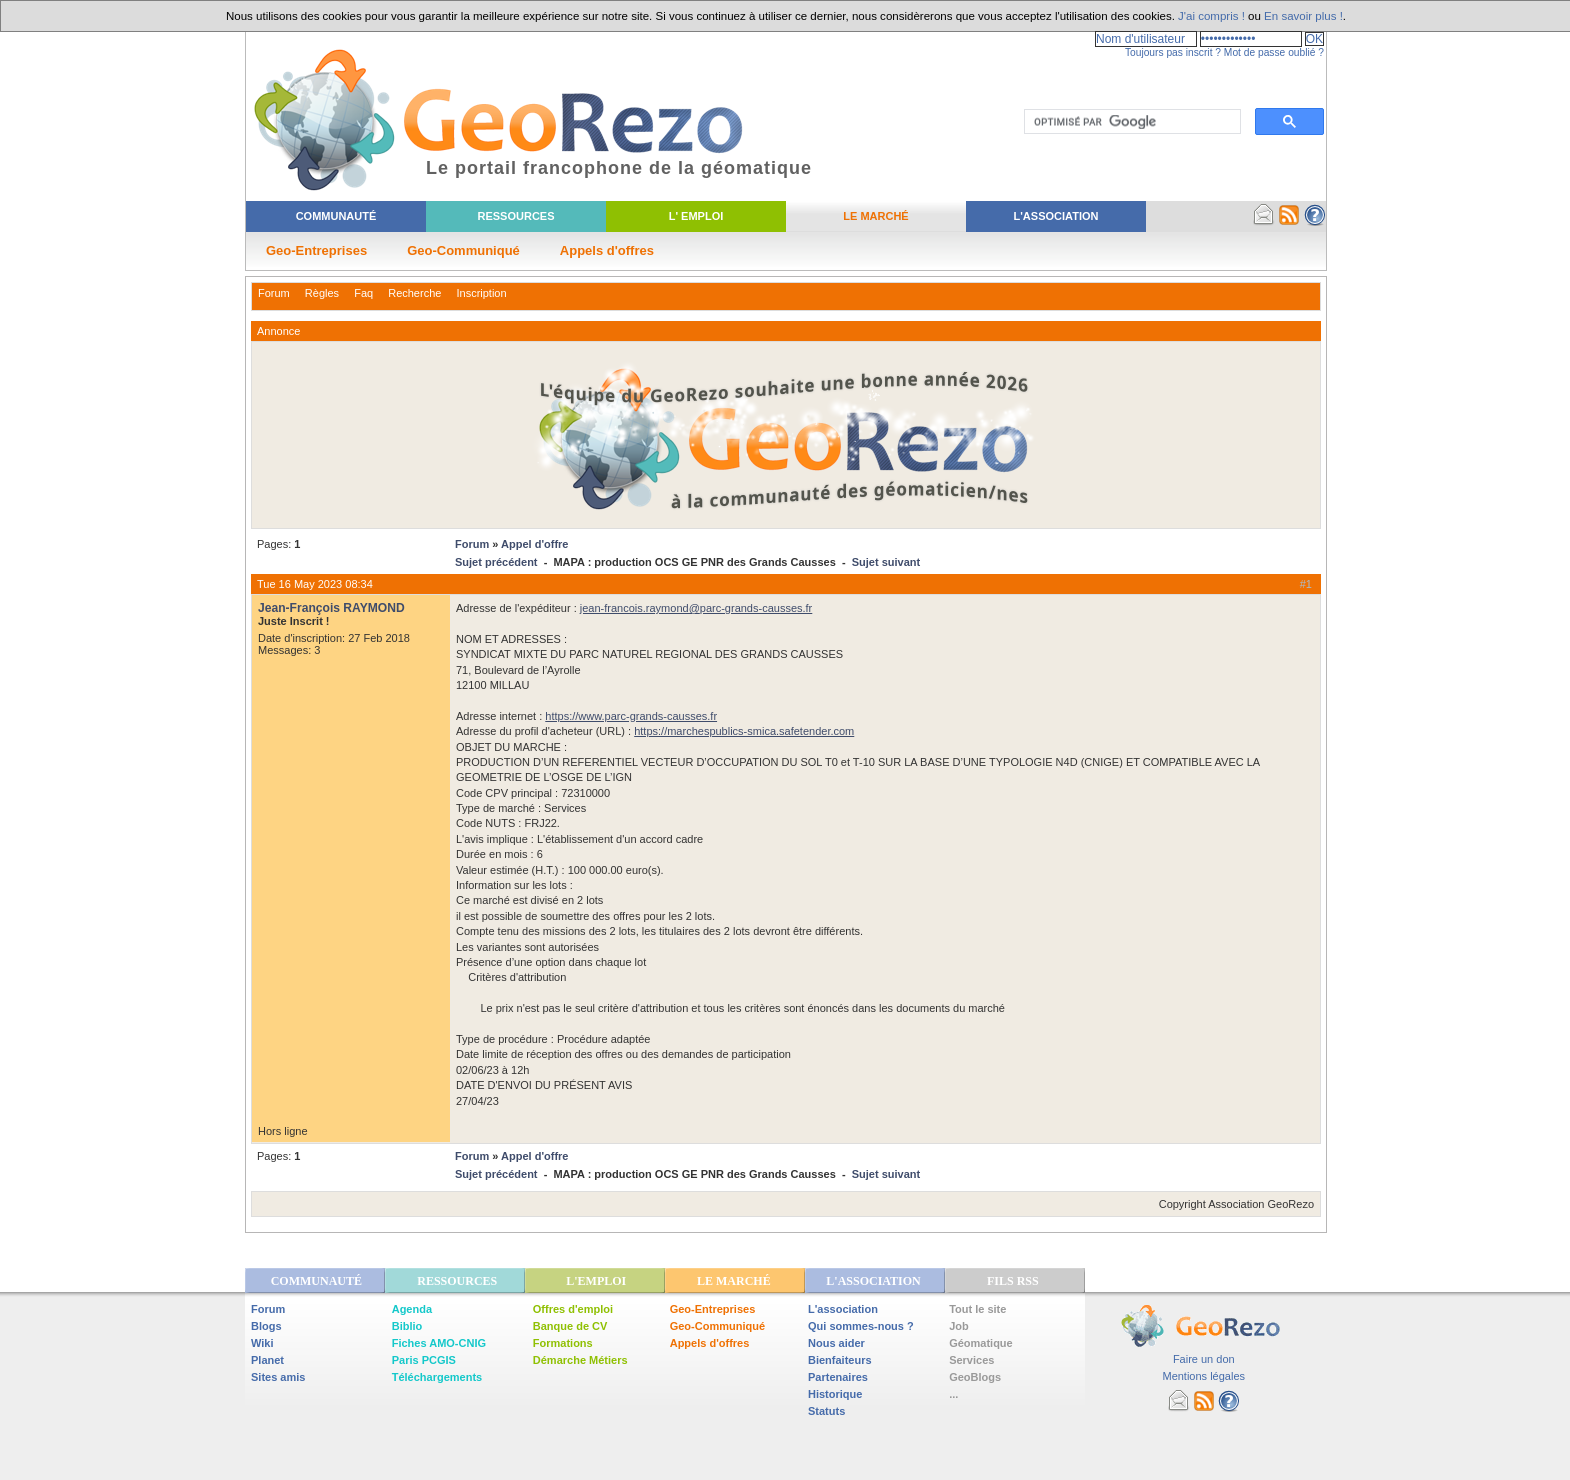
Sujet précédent (496, 562)
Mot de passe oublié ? (1274, 52)
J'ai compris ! (1211, 16)
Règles (322, 293)
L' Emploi (696, 216)
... (953, 1394)
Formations (563, 1343)
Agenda (412, 1309)
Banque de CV (570, 1326)
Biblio (407, 1326)
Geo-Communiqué (463, 250)
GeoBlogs (975, 1377)
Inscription (481, 293)
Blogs (266, 1326)
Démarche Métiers (580, 1360)
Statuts (826, 1411)
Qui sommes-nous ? (861, 1326)
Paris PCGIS (424, 1360)
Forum (274, 293)
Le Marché (875, 216)
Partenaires (838, 1377)
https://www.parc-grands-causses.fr (631, 716)
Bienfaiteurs (840, 1360)
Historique (835, 1394)
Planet (267, 1360)
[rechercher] (1130, 122)
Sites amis (278, 1377)
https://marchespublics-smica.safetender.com (744, 731)
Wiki (262, 1343)
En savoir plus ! (1303, 16)
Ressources (515, 216)
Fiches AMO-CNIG (439, 1343)
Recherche (414, 293)
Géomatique (981, 1343)
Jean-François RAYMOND (331, 608)
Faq (363, 293)
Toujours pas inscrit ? (1173, 52)
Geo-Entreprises (316, 250)
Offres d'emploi (573, 1309)
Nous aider (836, 1343)
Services (971, 1360)
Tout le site (977, 1309)
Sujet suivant (886, 562)
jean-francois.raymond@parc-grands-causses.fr (696, 608)
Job (959, 1326)
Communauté (336, 216)
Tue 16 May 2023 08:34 (315, 584)
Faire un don (1204, 1359)
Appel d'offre (534, 544)
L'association (843, 1309)
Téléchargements (437, 1377)
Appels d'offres (607, 250)
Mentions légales (1203, 1376)
